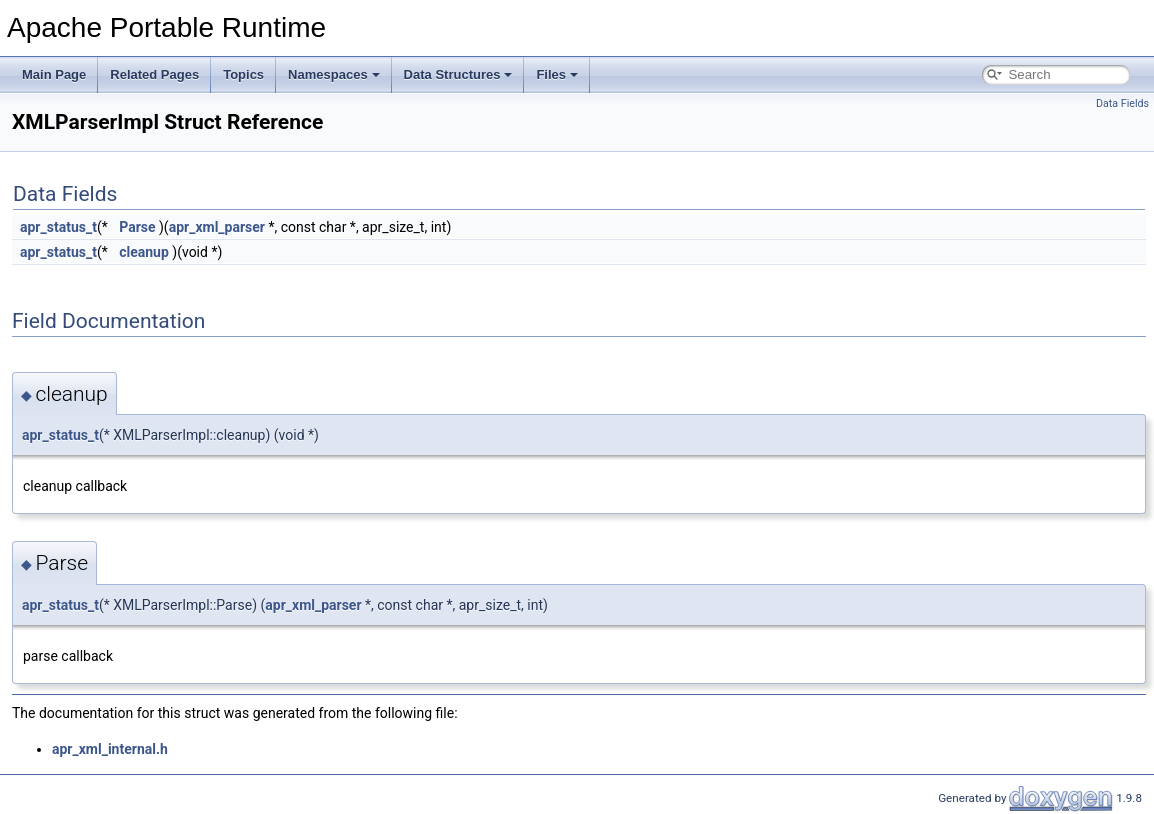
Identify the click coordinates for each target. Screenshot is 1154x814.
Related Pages (154, 74)
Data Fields (1122, 103)
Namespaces (334, 74)
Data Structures (458, 74)
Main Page (54, 74)
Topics (243, 74)
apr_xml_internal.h (110, 749)
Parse (137, 227)
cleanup (144, 252)
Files (557, 74)
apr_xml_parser (217, 227)
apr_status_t (58, 227)
